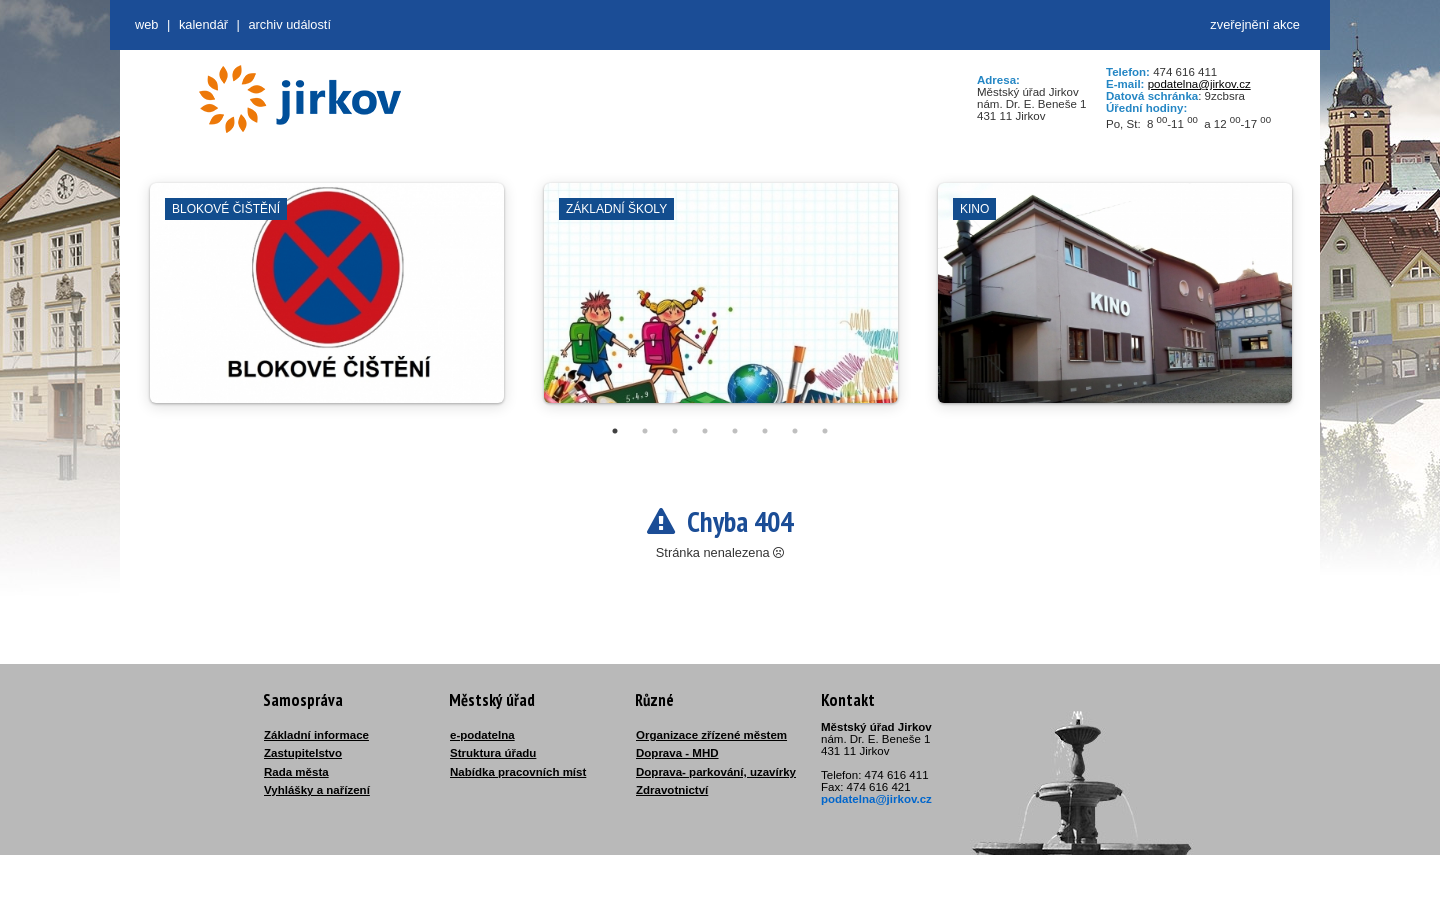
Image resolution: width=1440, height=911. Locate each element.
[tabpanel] (327, 303)
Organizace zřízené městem (711, 735)
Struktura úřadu (493, 753)
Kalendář (203, 24)
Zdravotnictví (672, 790)
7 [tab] (795, 431)
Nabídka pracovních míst (518, 772)
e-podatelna (482, 735)
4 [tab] (705, 431)
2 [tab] (645, 431)
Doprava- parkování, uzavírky (716, 772)
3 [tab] (675, 431)
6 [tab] (765, 431)
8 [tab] (825, 431)
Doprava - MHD (677, 753)
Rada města (296, 772)
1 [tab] (615, 431)
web (146, 24)
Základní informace (316, 735)
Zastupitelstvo (303, 753)
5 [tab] (735, 431)
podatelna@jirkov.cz (1199, 84)
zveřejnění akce (1255, 24)
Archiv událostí (289, 24)
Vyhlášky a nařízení (317, 790)
